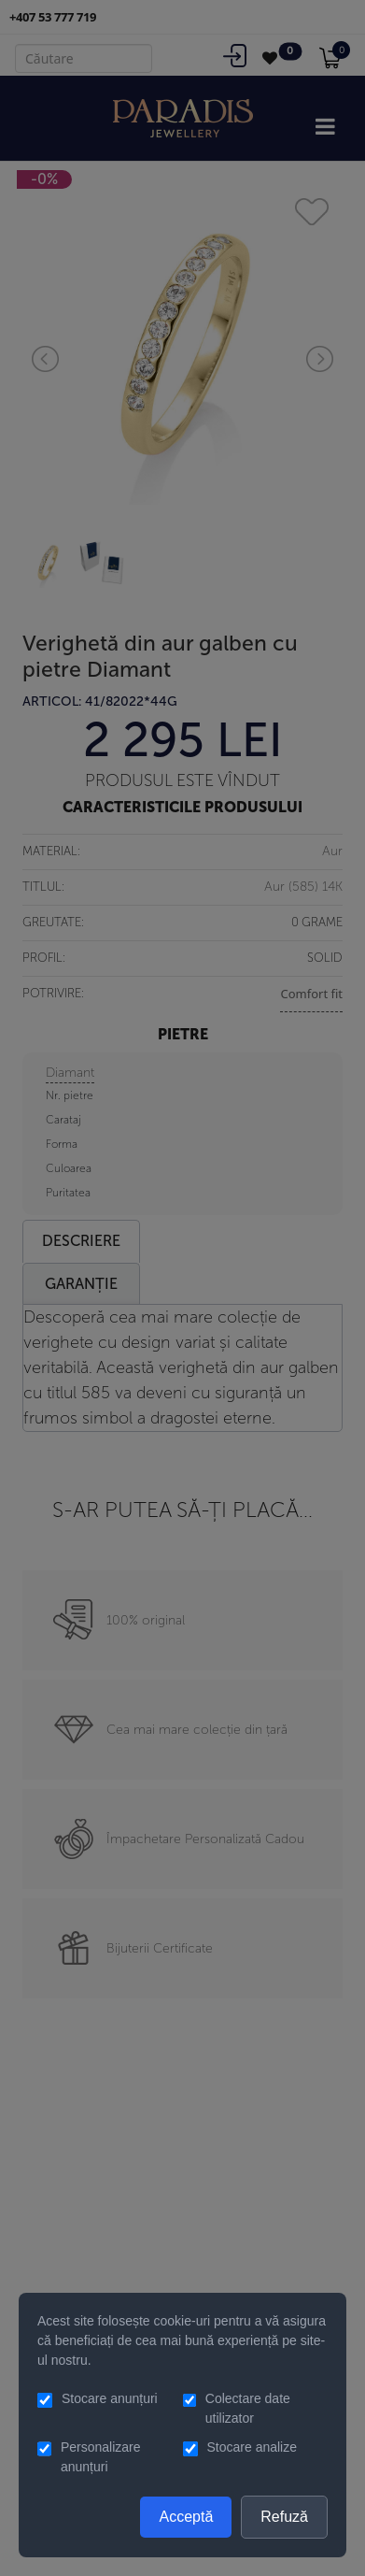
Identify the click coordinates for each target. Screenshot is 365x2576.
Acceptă (186, 2517)
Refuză (284, 2517)
